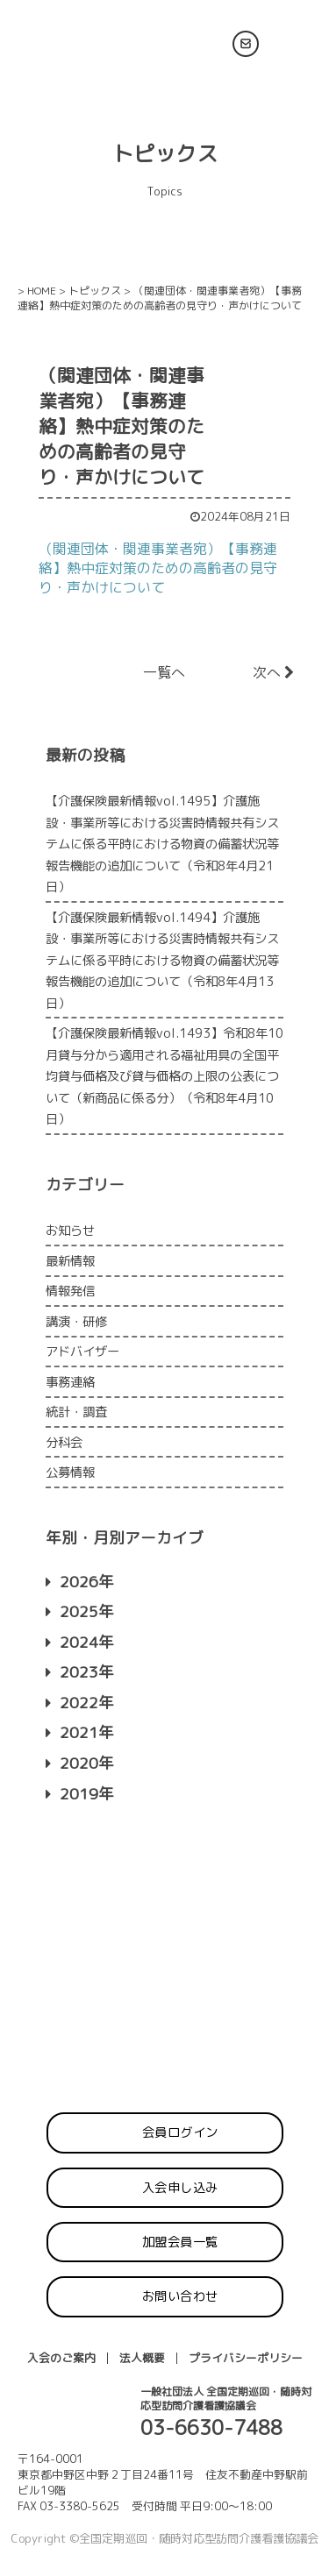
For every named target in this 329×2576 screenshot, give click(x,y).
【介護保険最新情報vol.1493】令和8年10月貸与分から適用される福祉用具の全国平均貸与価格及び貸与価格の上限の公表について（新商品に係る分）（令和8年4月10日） (164, 1076)
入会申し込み (180, 2187)
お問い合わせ (180, 2296)
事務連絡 (70, 1382)
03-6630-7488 (211, 2427)
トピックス (94, 290)
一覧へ (164, 672)
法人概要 (142, 2358)
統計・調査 (76, 1412)
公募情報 (70, 1472)
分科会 (64, 1442)
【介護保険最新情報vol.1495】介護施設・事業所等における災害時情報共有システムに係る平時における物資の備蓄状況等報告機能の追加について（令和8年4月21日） (162, 844)
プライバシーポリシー (246, 2358)
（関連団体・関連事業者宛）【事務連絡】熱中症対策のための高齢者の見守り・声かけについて (158, 568)
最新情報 (70, 1261)
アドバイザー (82, 1351)
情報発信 (70, 1291)
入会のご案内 (61, 2358)
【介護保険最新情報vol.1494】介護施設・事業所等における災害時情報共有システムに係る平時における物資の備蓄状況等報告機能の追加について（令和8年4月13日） (162, 960)
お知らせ (70, 1230)
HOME (41, 290)
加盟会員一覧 (180, 2242)
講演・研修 (76, 1322)
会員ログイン (180, 2132)
